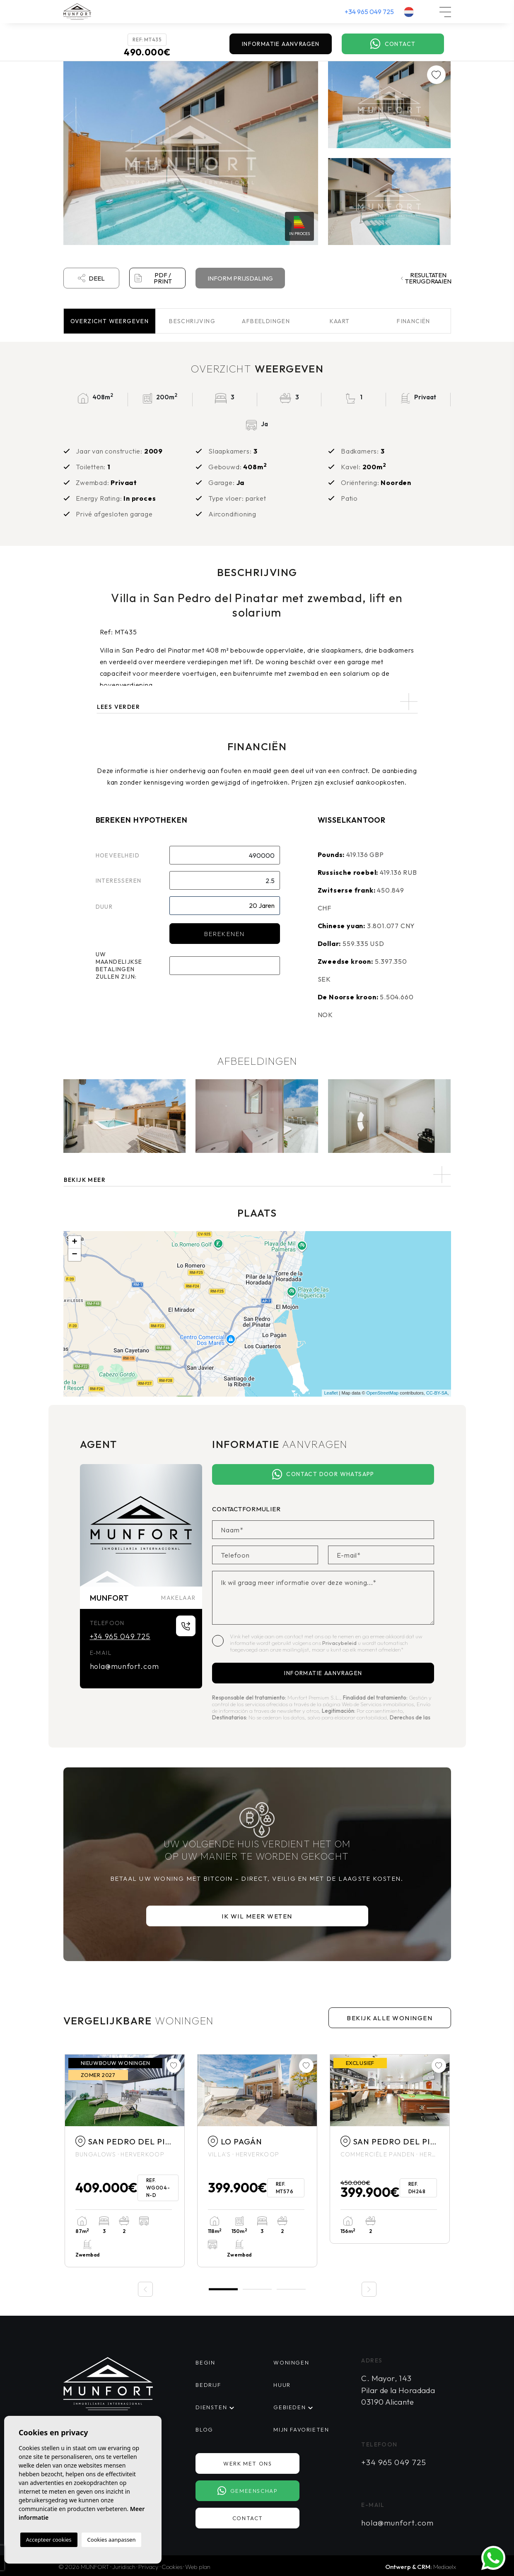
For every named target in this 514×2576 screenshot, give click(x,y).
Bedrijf (208, 2385)
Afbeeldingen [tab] (266, 321)
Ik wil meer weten (257, 1916)
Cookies (172, 2567)
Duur (104, 906)
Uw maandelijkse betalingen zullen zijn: (119, 965)
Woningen (291, 2362)
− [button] (74, 1254)
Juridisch (123, 2567)
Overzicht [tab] (109, 321)
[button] (257, 1174)
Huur (281, 2385)
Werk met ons (247, 2463)
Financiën (413, 321)
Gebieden (289, 2407)
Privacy (148, 2567)
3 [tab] (291, 2289)
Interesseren (119, 880)
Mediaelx (444, 2567)
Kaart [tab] (340, 321)
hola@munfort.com (124, 1666)
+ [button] (74, 1242)
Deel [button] (91, 278)
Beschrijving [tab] (192, 321)
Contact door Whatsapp (323, 1474)
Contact (392, 44)
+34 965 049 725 (369, 11)
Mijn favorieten (301, 2429)
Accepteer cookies (49, 2539)
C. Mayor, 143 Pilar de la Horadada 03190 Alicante (398, 2390)
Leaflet (331, 1392)
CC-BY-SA (437, 1392)
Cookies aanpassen (111, 2539)
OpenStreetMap (383, 1392)
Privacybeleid (340, 1643)
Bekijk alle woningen (389, 2018)
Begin (205, 2362)
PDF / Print (153, 278)
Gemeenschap (247, 2491)
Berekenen (224, 934)
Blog (204, 2429)
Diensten (211, 2407)
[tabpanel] (125, 2160)
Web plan (197, 2567)
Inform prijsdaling (240, 278)
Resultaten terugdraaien (426, 278)
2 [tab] (257, 2289)
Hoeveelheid (118, 855)
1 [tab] (223, 2288)
